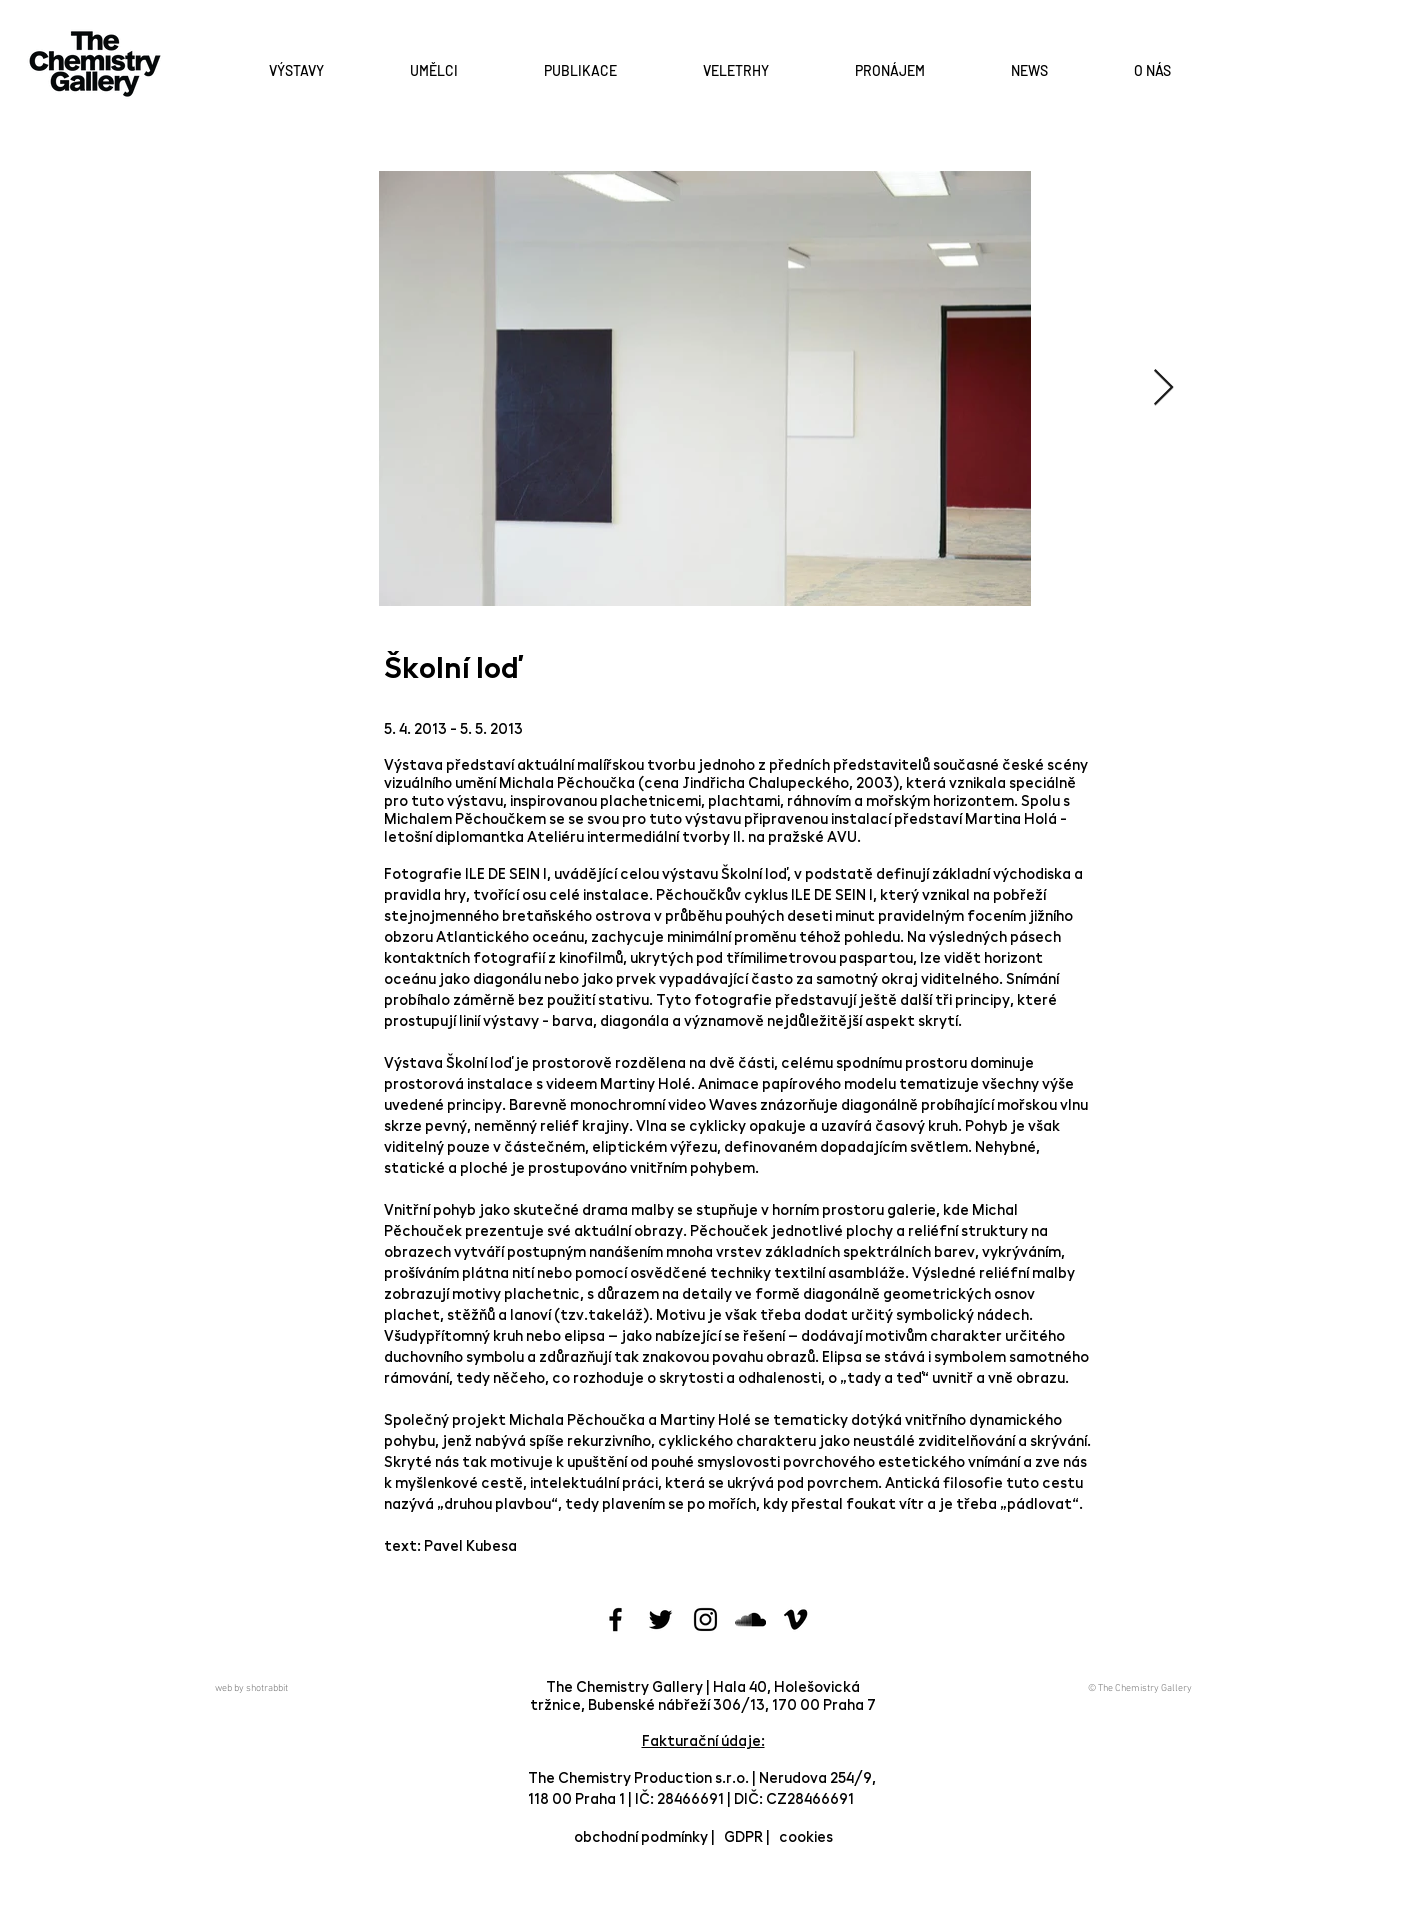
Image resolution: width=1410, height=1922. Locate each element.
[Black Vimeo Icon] (795, 1619)
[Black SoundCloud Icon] (750, 1619)
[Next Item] (1163, 388)
